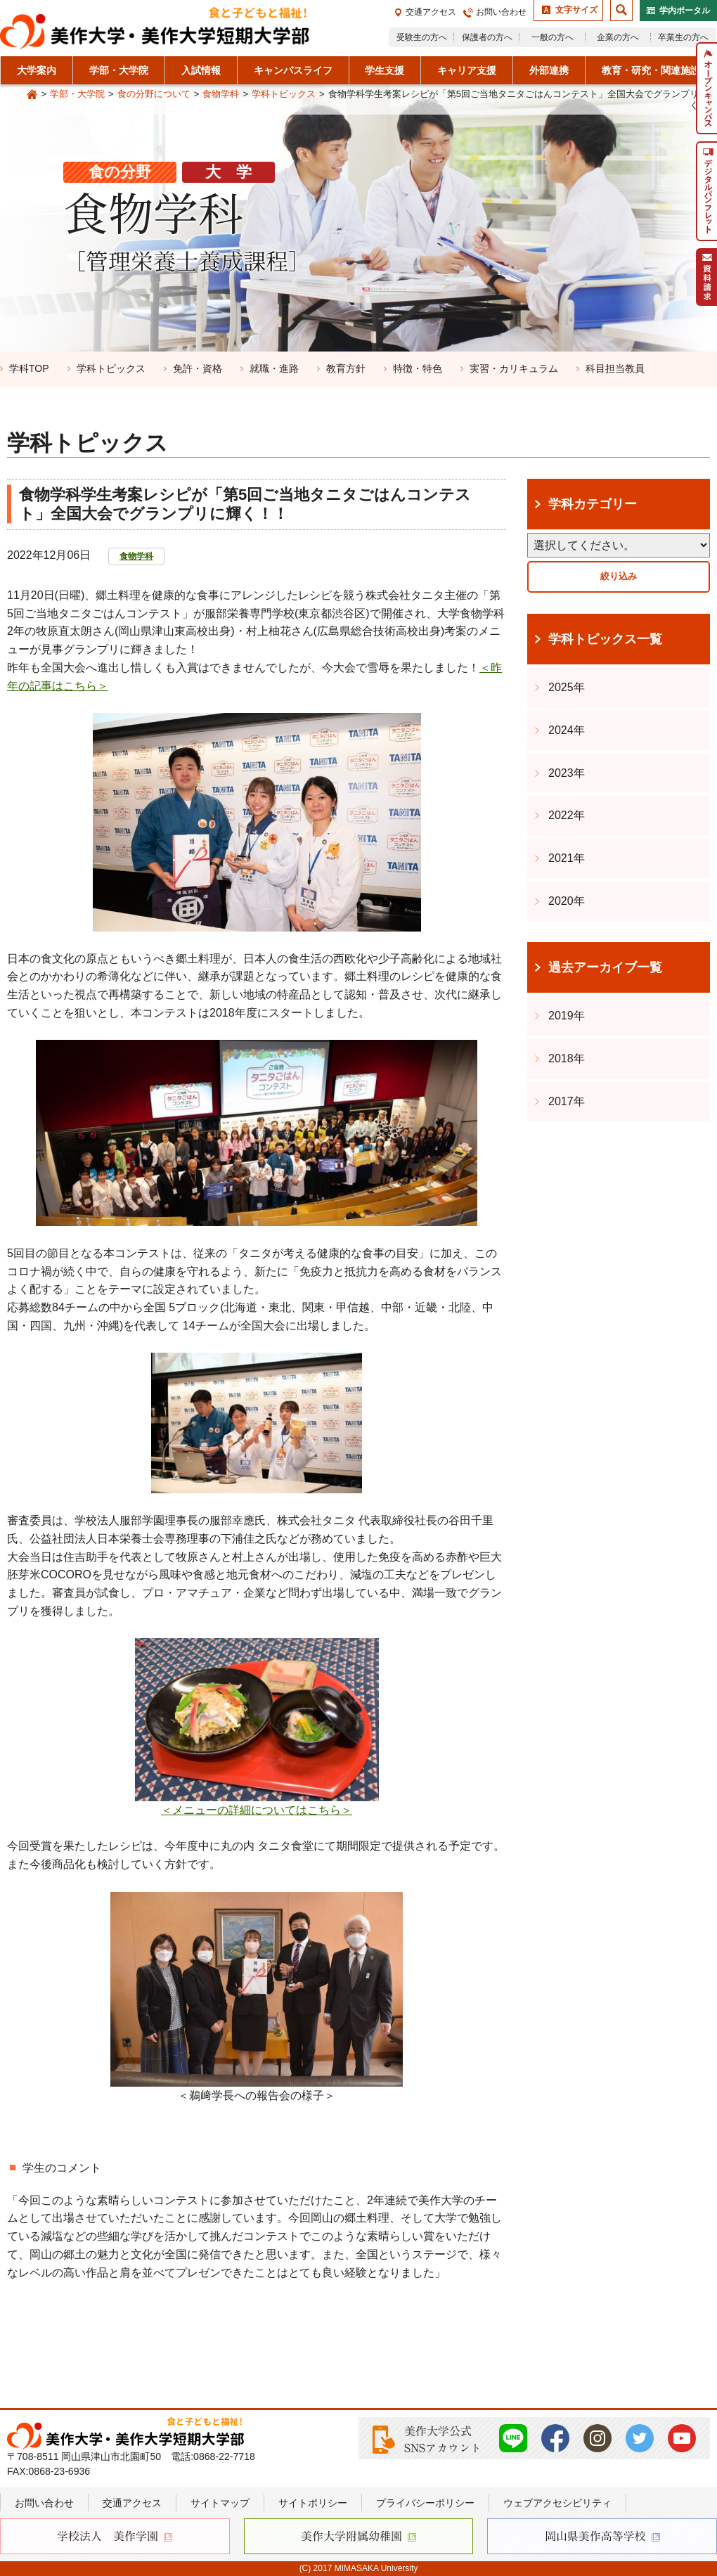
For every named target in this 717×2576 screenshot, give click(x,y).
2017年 (566, 1101)
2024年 (566, 730)
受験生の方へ (421, 37)
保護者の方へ (487, 37)
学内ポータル (684, 10)
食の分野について (153, 94)
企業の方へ (618, 37)
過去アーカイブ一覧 (605, 967)
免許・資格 (197, 368)
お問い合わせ (501, 12)
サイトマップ (220, 2503)
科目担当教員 (615, 368)
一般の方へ (552, 37)
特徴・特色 (417, 368)
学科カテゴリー (592, 504)
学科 (29, 368)
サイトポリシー (312, 2503)
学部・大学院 (77, 94)
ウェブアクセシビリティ (557, 2503)
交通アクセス (431, 12)
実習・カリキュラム (514, 368)
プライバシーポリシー (425, 2503)
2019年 (566, 1016)
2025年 (566, 687)
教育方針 (346, 368)
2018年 (566, 1058)
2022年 (566, 815)
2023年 (566, 773)
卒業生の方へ (683, 37)
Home (31, 95)
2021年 (566, 858)
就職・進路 (274, 368)
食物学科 (220, 94)
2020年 (566, 901)
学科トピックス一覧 (605, 639)
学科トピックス (284, 94)
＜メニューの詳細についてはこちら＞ (256, 1810)
